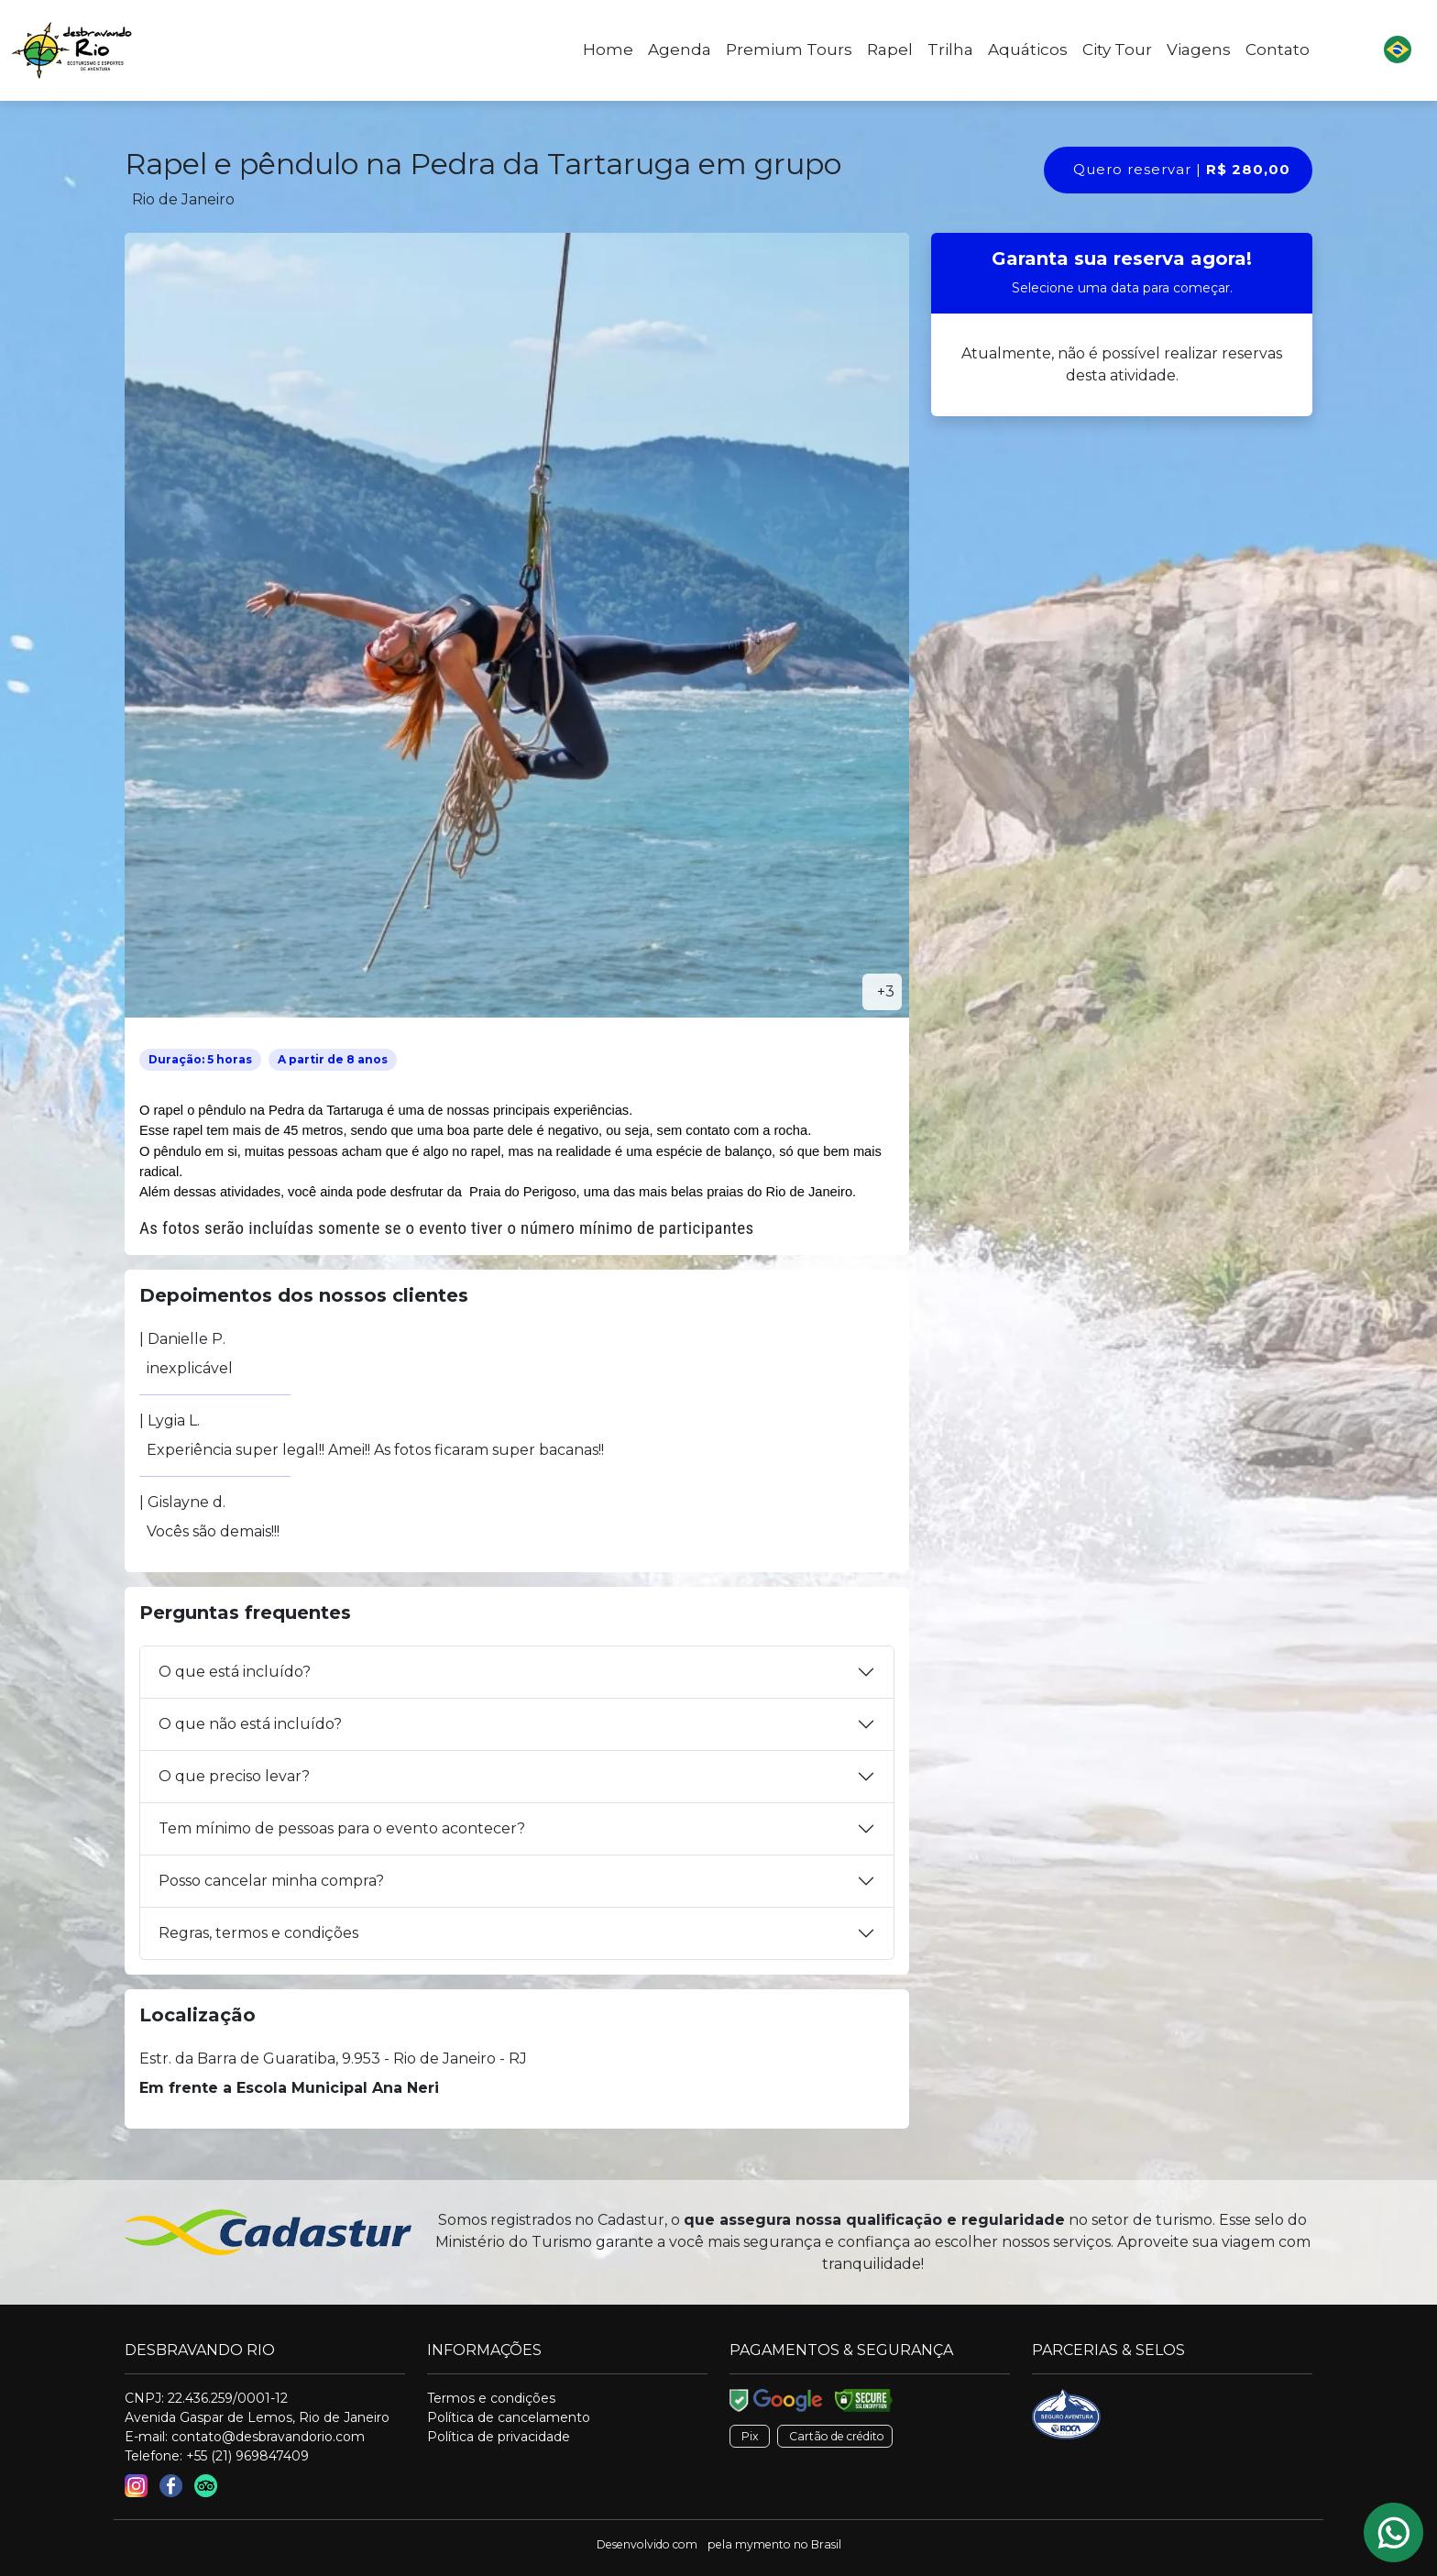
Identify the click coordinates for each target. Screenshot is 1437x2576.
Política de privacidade (498, 2436)
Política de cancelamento (508, 2417)
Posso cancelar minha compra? (271, 1880)
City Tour (1117, 49)
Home (608, 49)
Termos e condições (491, 2398)
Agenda (679, 49)
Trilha (950, 49)
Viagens (1199, 49)
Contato (1277, 49)
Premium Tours (789, 49)
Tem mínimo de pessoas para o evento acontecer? (342, 1828)
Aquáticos (1028, 49)
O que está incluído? (235, 1671)
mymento (763, 2544)
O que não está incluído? (250, 1724)
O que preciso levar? (234, 1776)
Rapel (890, 49)
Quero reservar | (1181, 169)
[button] (1397, 50)
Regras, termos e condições (258, 1933)
